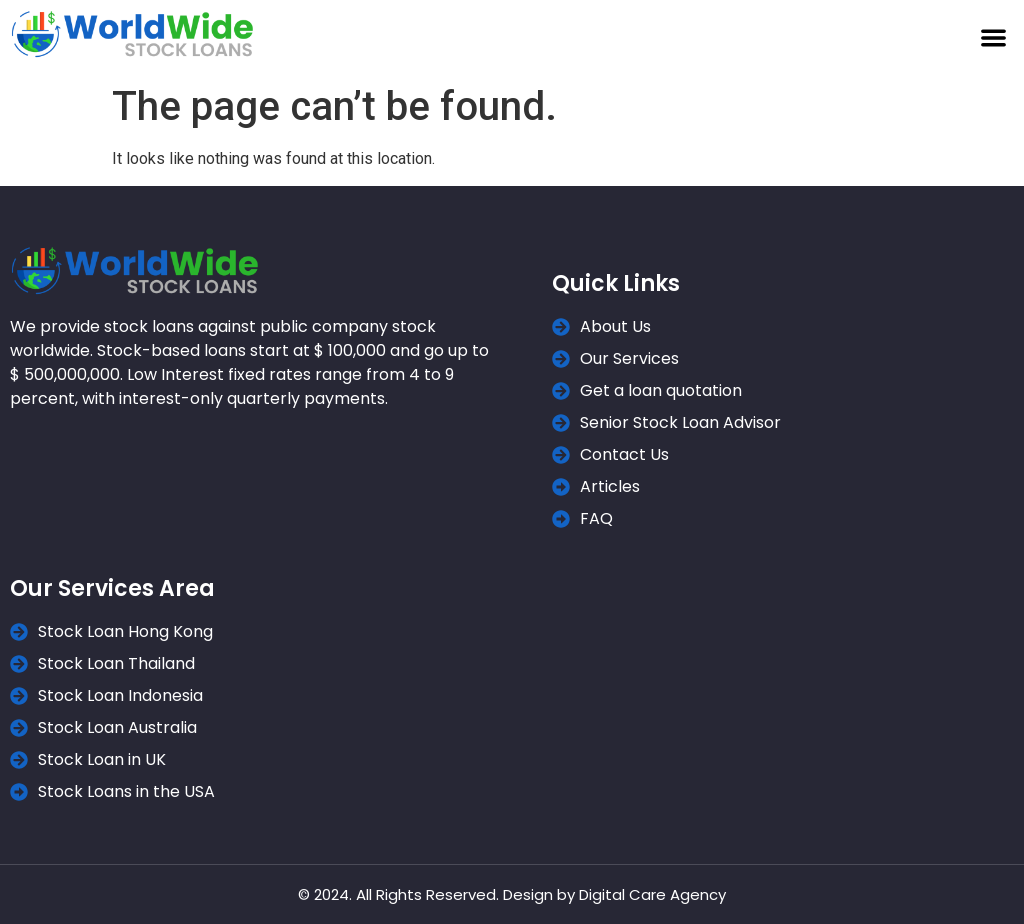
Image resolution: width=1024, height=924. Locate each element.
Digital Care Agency (652, 894)
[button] (993, 37)
